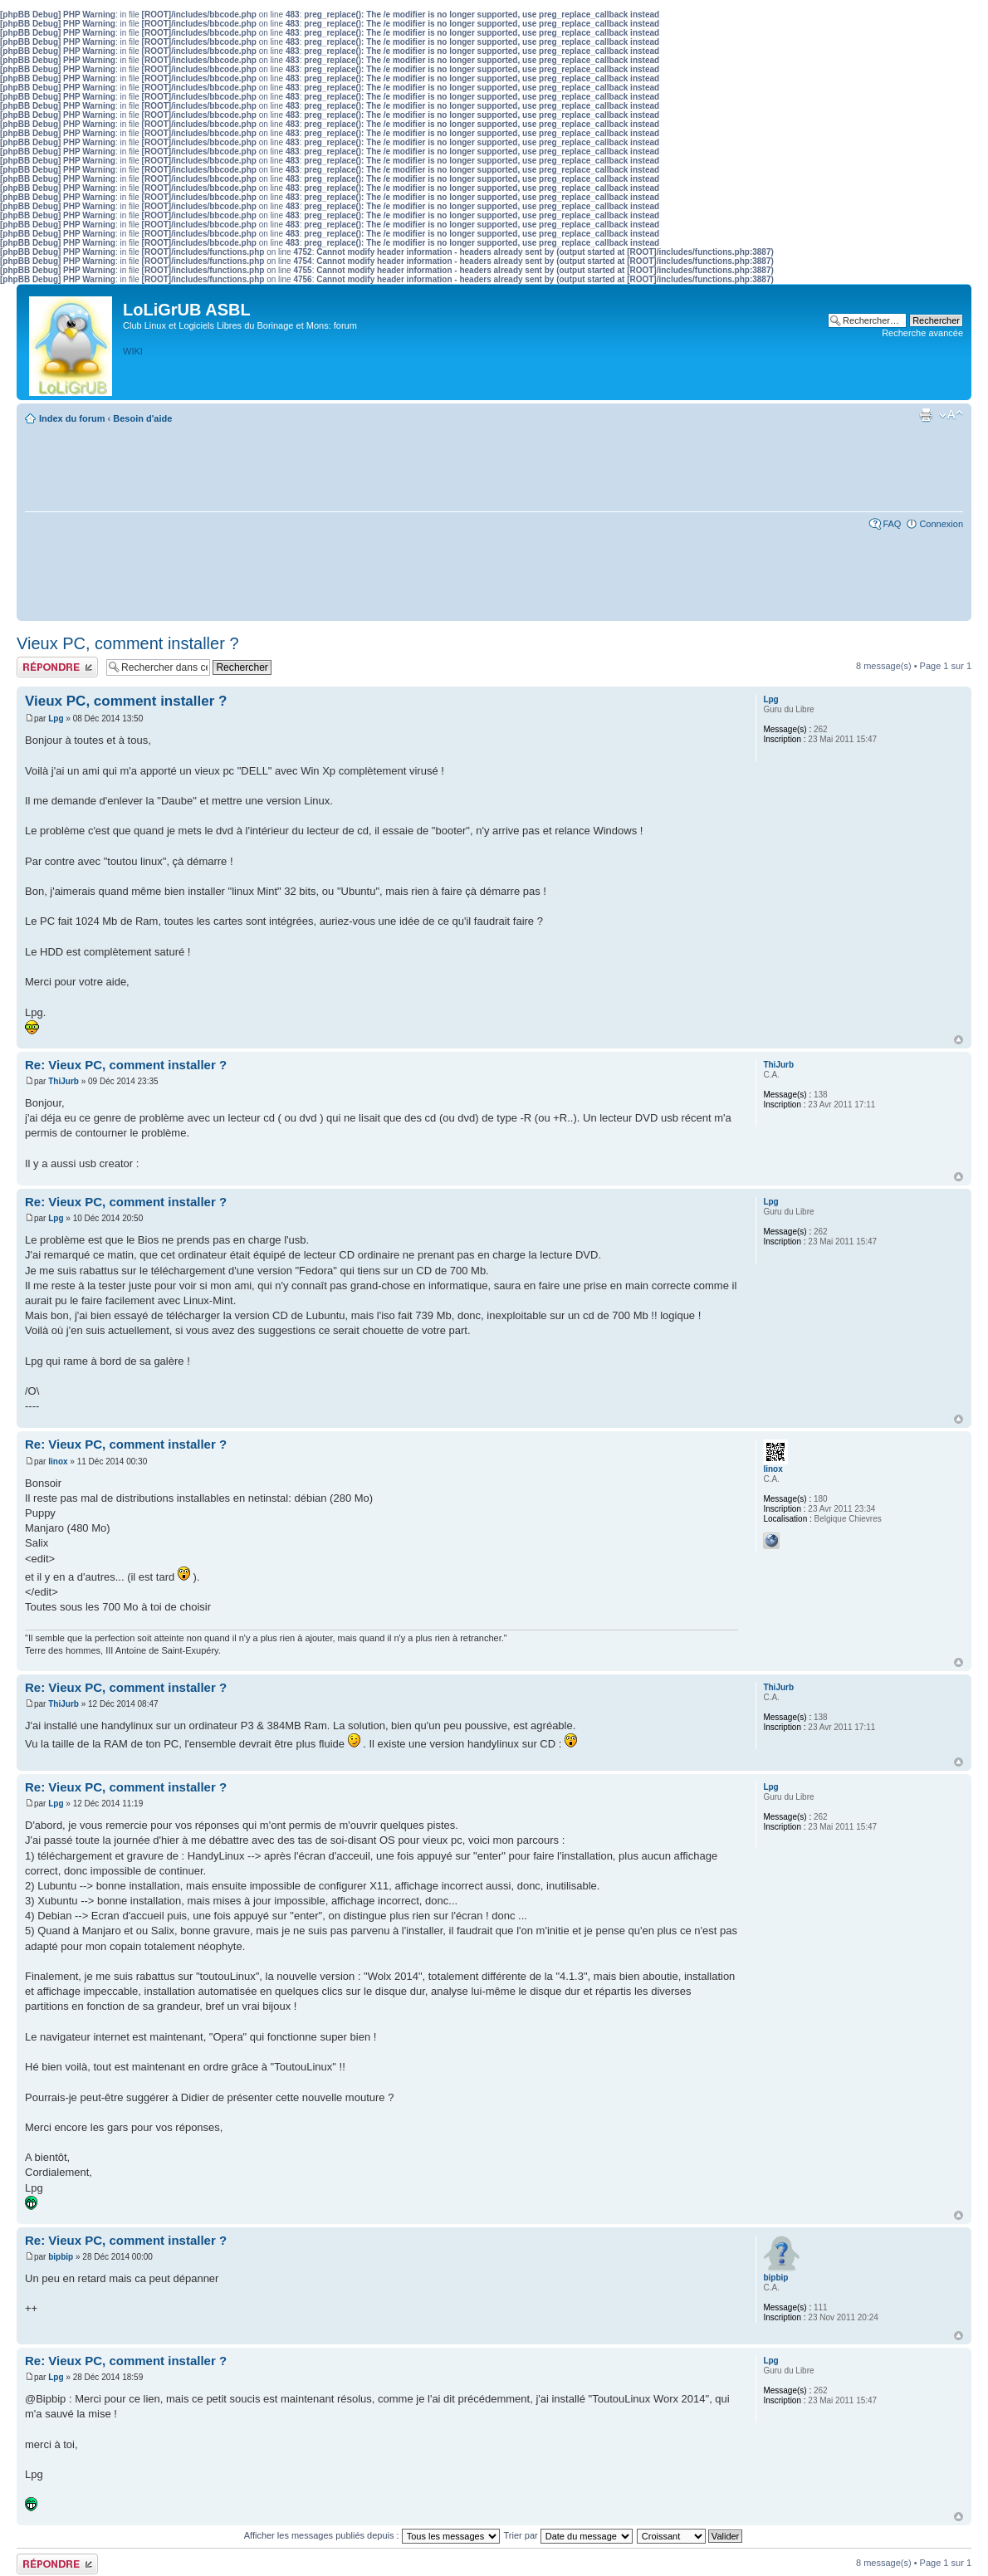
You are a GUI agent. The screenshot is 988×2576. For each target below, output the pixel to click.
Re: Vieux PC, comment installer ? (126, 1065)
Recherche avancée (922, 333)
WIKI (133, 351)
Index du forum (72, 418)
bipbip (60, 2256)
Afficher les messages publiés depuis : (372, 2535)
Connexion (941, 524)
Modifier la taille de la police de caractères (951, 415)
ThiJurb (63, 1081)
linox (57, 1461)
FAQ (892, 524)
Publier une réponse (57, 667)
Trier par (568, 2535)
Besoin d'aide (142, 418)
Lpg (55, 718)
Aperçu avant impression (926, 415)
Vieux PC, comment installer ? (128, 643)
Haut (958, 1039)
